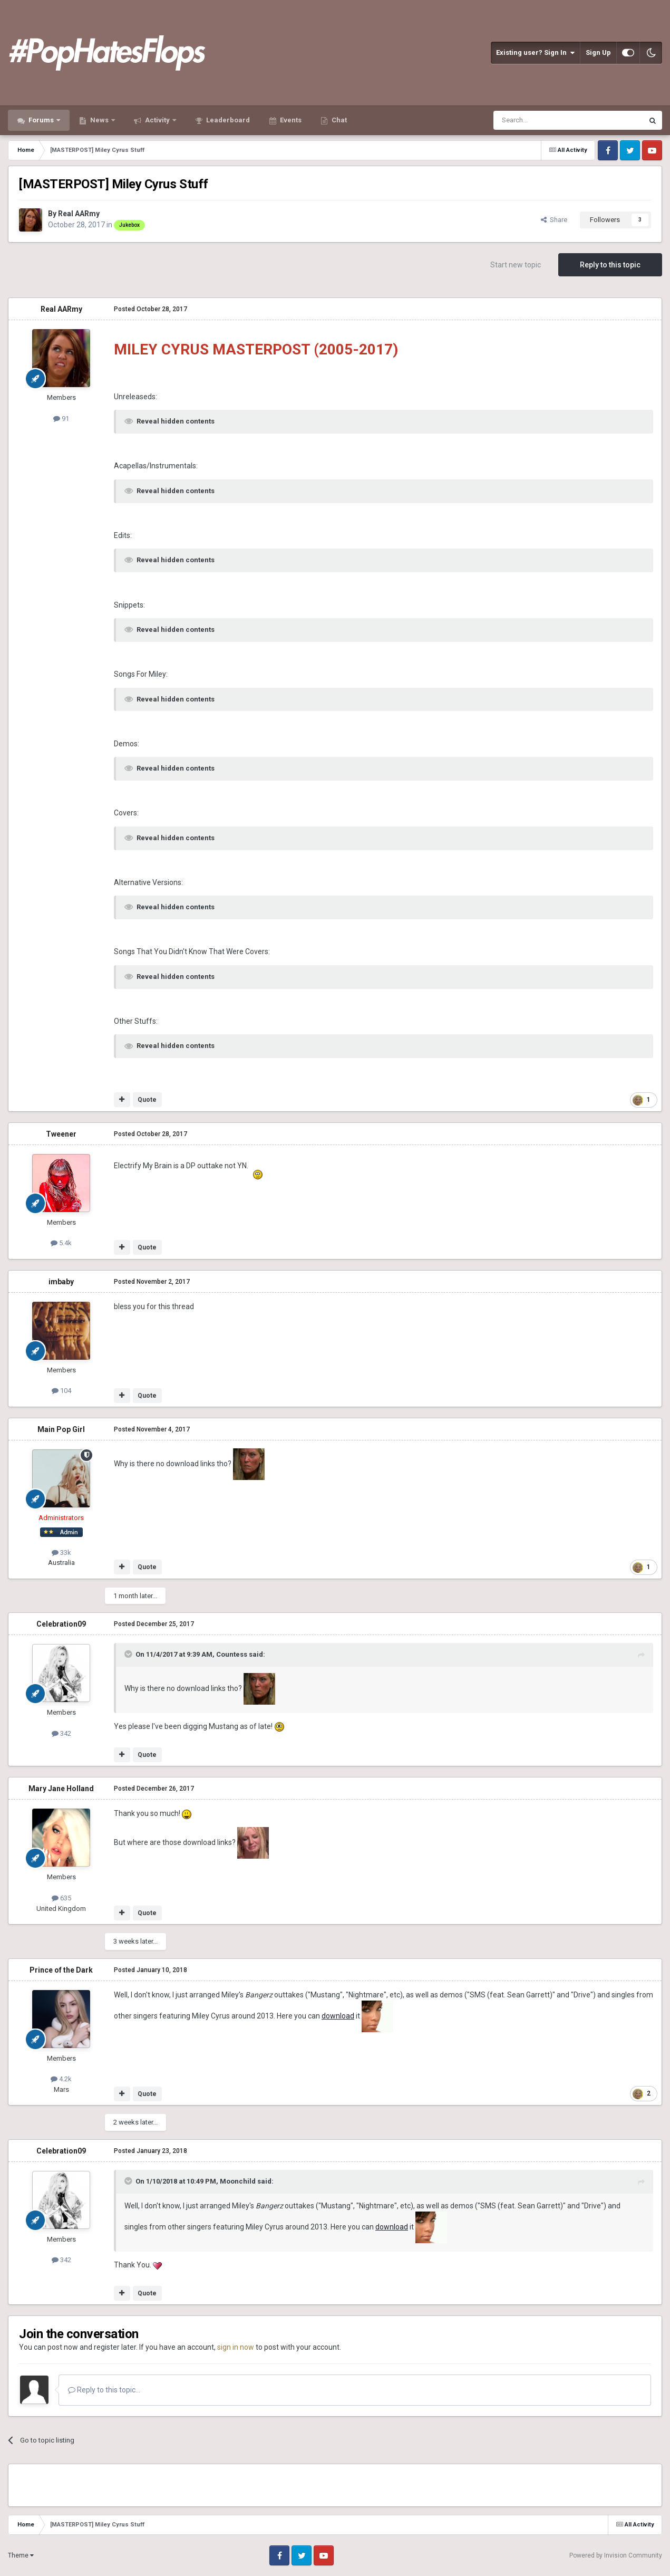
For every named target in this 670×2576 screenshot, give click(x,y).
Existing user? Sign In (535, 53)
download (338, 2016)
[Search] (543, 120)
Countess (231, 1654)
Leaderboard (227, 120)
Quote (147, 1099)
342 (61, 1733)
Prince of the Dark (61, 1970)
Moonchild (238, 2181)
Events (290, 120)
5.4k (61, 1243)
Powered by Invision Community (615, 2555)
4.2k (61, 2079)
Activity (157, 120)
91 (61, 418)
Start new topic (515, 265)
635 (61, 1898)
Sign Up (598, 52)
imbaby (61, 1281)
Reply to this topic (610, 265)
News (99, 120)
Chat (338, 120)
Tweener (61, 1134)
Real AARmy (79, 213)
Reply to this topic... (104, 2390)
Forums (41, 120)
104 (61, 1391)
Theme (21, 2555)
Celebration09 (61, 1624)
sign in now (235, 2347)
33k (61, 1552)
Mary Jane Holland (61, 1788)
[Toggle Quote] (129, 1654)
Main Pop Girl (61, 1429)
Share (554, 220)
